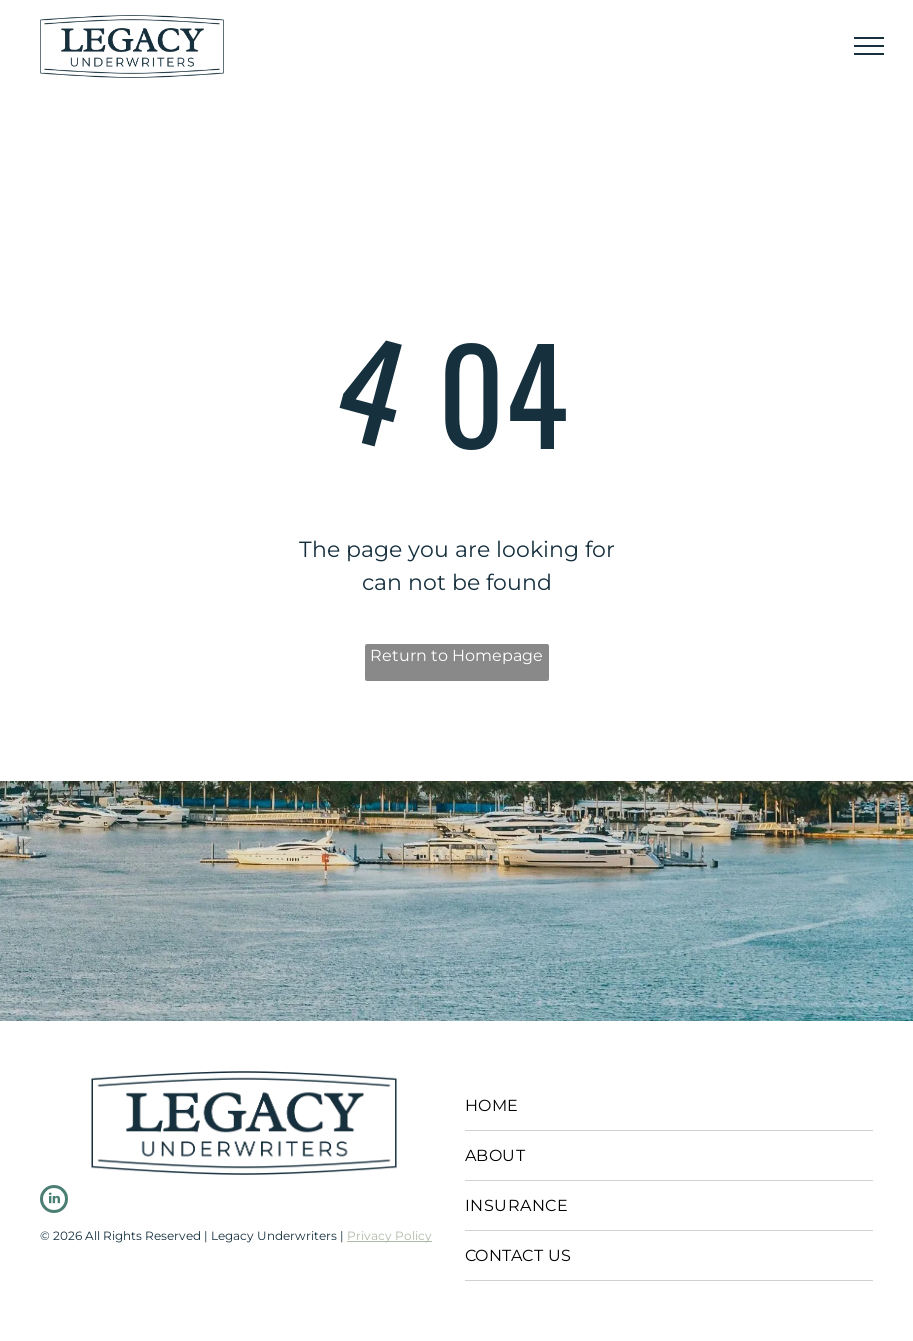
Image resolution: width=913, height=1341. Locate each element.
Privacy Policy (389, 1235)
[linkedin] (54, 1201)
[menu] (869, 46)
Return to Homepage (456, 655)
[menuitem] (669, 1106)
